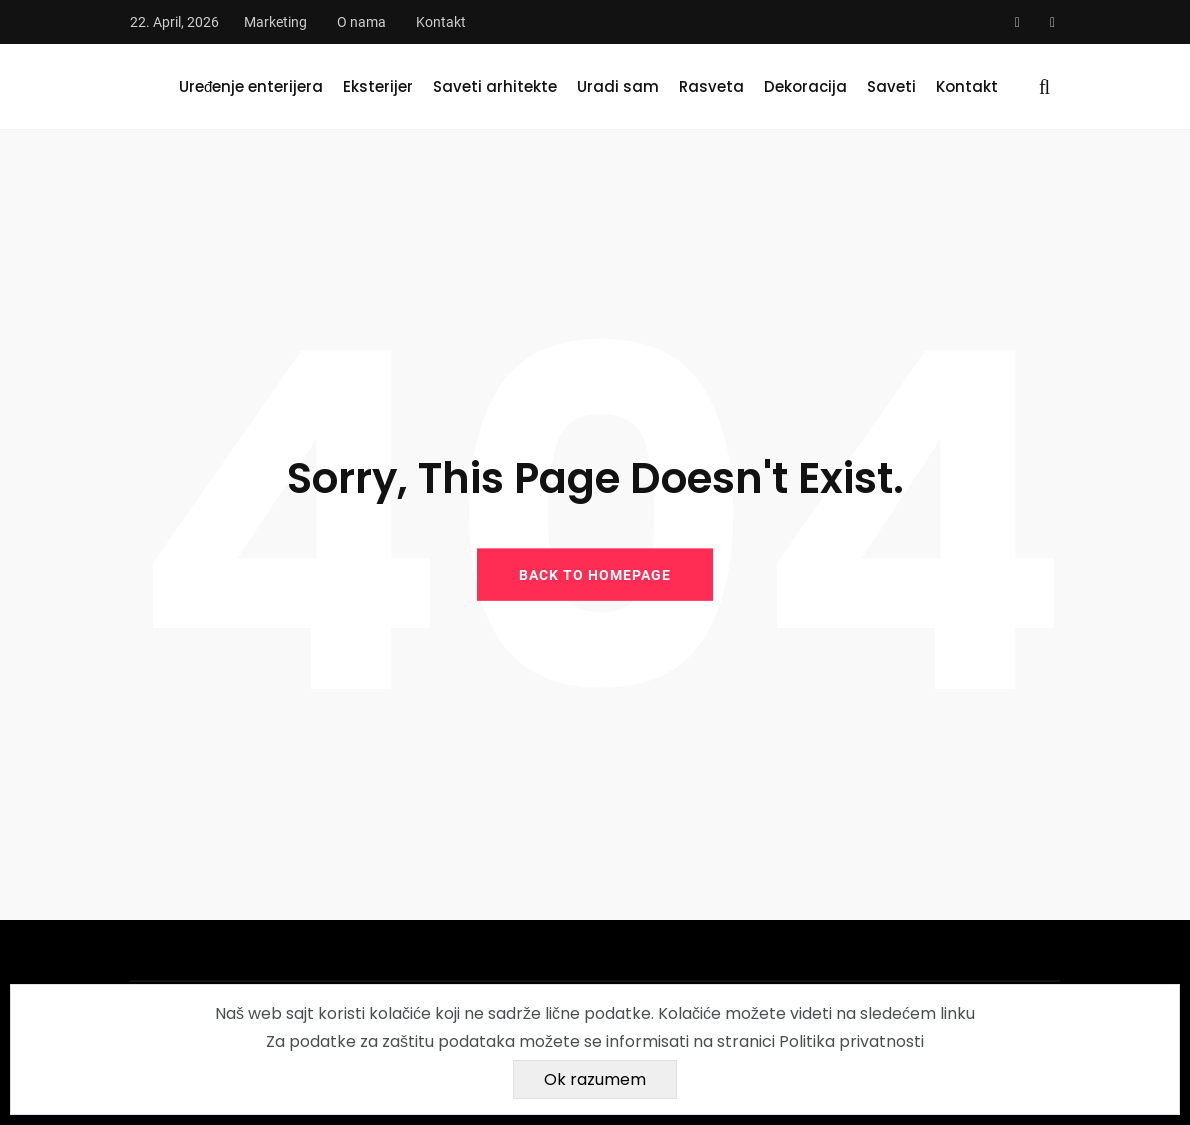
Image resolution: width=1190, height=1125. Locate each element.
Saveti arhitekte (495, 86)
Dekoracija (805, 86)
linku (957, 1013)
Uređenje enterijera (251, 86)
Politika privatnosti (851, 1041)
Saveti (891, 86)
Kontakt (441, 22)
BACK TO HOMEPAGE (595, 574)
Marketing (275, 22)
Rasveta (711, 86)
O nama (361, 22)
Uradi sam (618, 86)
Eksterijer (378, 86)
